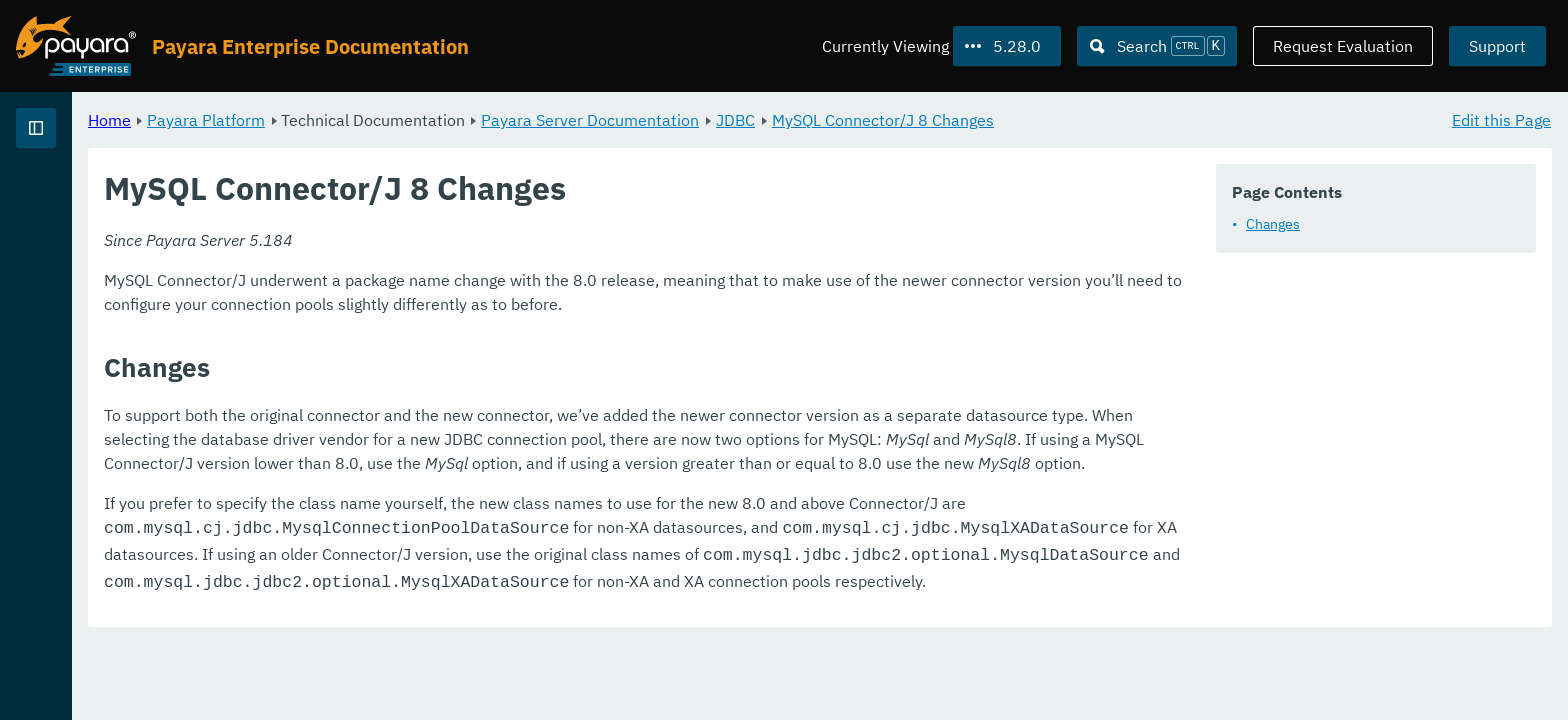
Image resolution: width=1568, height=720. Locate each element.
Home (358, 120)
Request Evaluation (1343, 46)
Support (1497, 46)
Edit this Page (1501, 120)
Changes (1273, 224)
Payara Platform (455, 120)
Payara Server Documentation (839, 120)
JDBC (984, 120)
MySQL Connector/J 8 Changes (1132, 120)
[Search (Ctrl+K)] (1157, 46)
